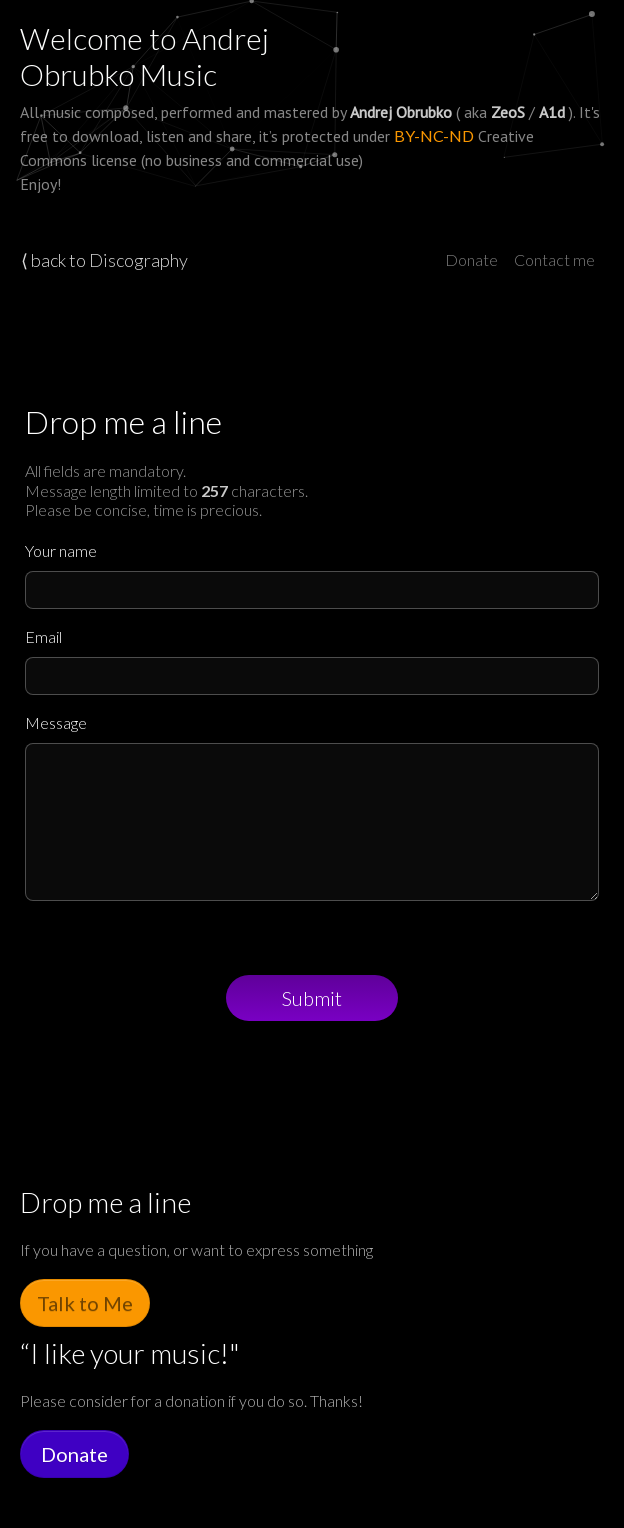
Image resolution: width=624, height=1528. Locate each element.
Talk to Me (85, 1303)
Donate (471, 259)
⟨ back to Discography (104, 260)
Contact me (554, 259)
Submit (312, 998)
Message (56, 722)
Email (43, 636)
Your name (61, 550)
